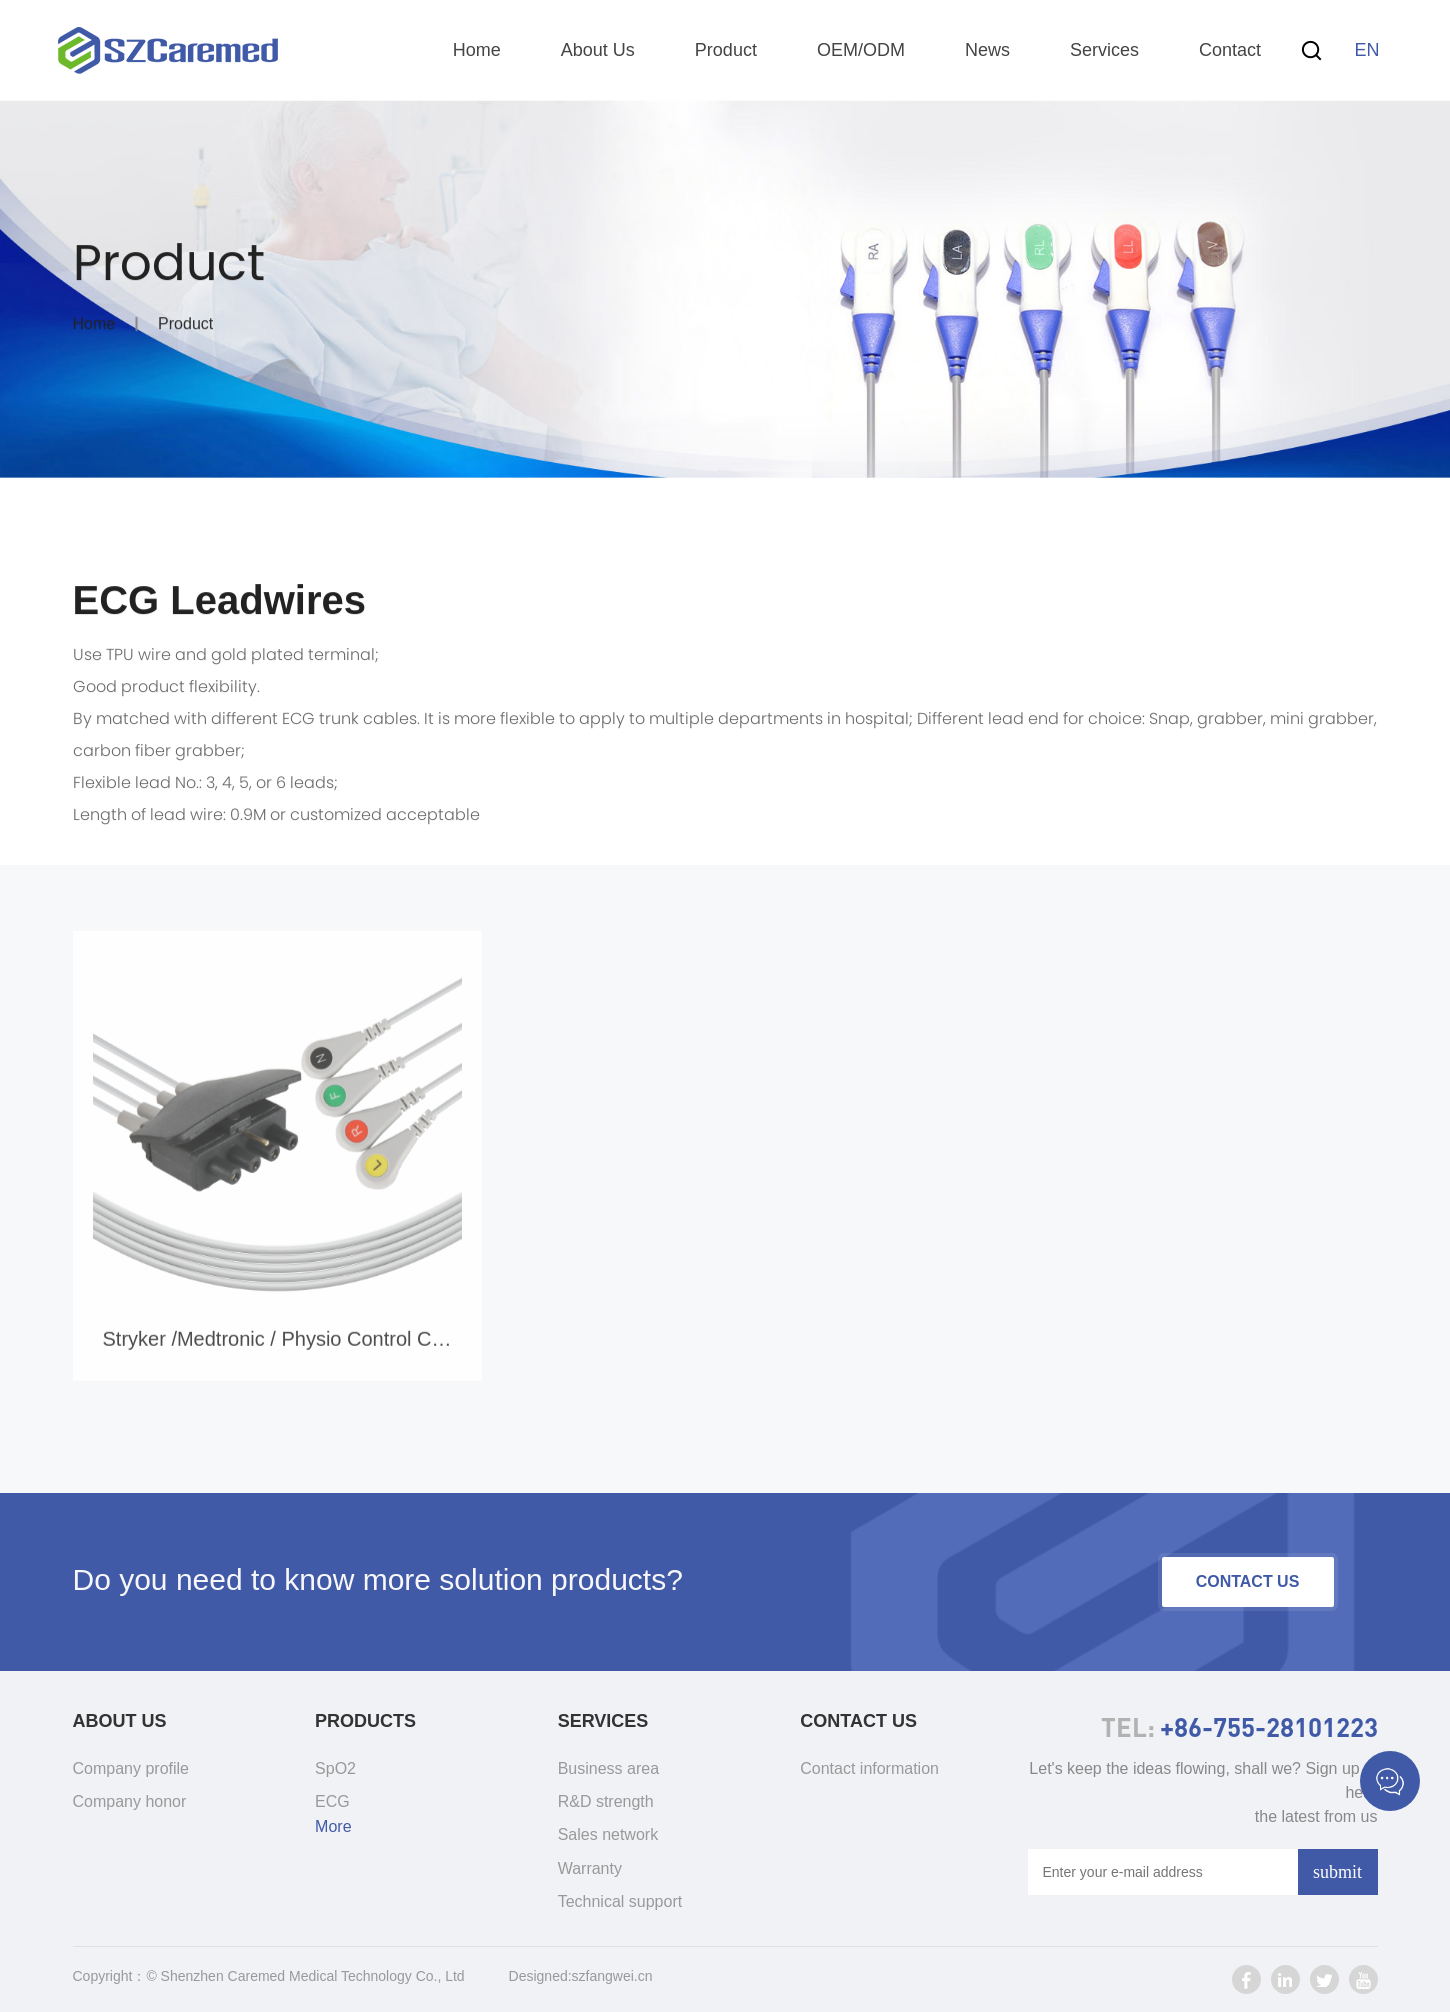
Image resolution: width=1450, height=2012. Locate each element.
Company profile (131, 1768)
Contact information (869, 1768)
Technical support (620, 1901)
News (987, 50)
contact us (1248, 1581)
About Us (598, 50)
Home (477, 50)
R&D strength (606, 1801)
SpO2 (335, 1768)
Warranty (590, 1868)
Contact (1230, 50)
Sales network (608, 1834)
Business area (608, 1768)
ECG (332, 1801)
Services (1104, 50)
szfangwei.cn (612, 1976)
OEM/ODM (861, 50)
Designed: (540, 1976)
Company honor (130, 1801)
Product (726, 50)
